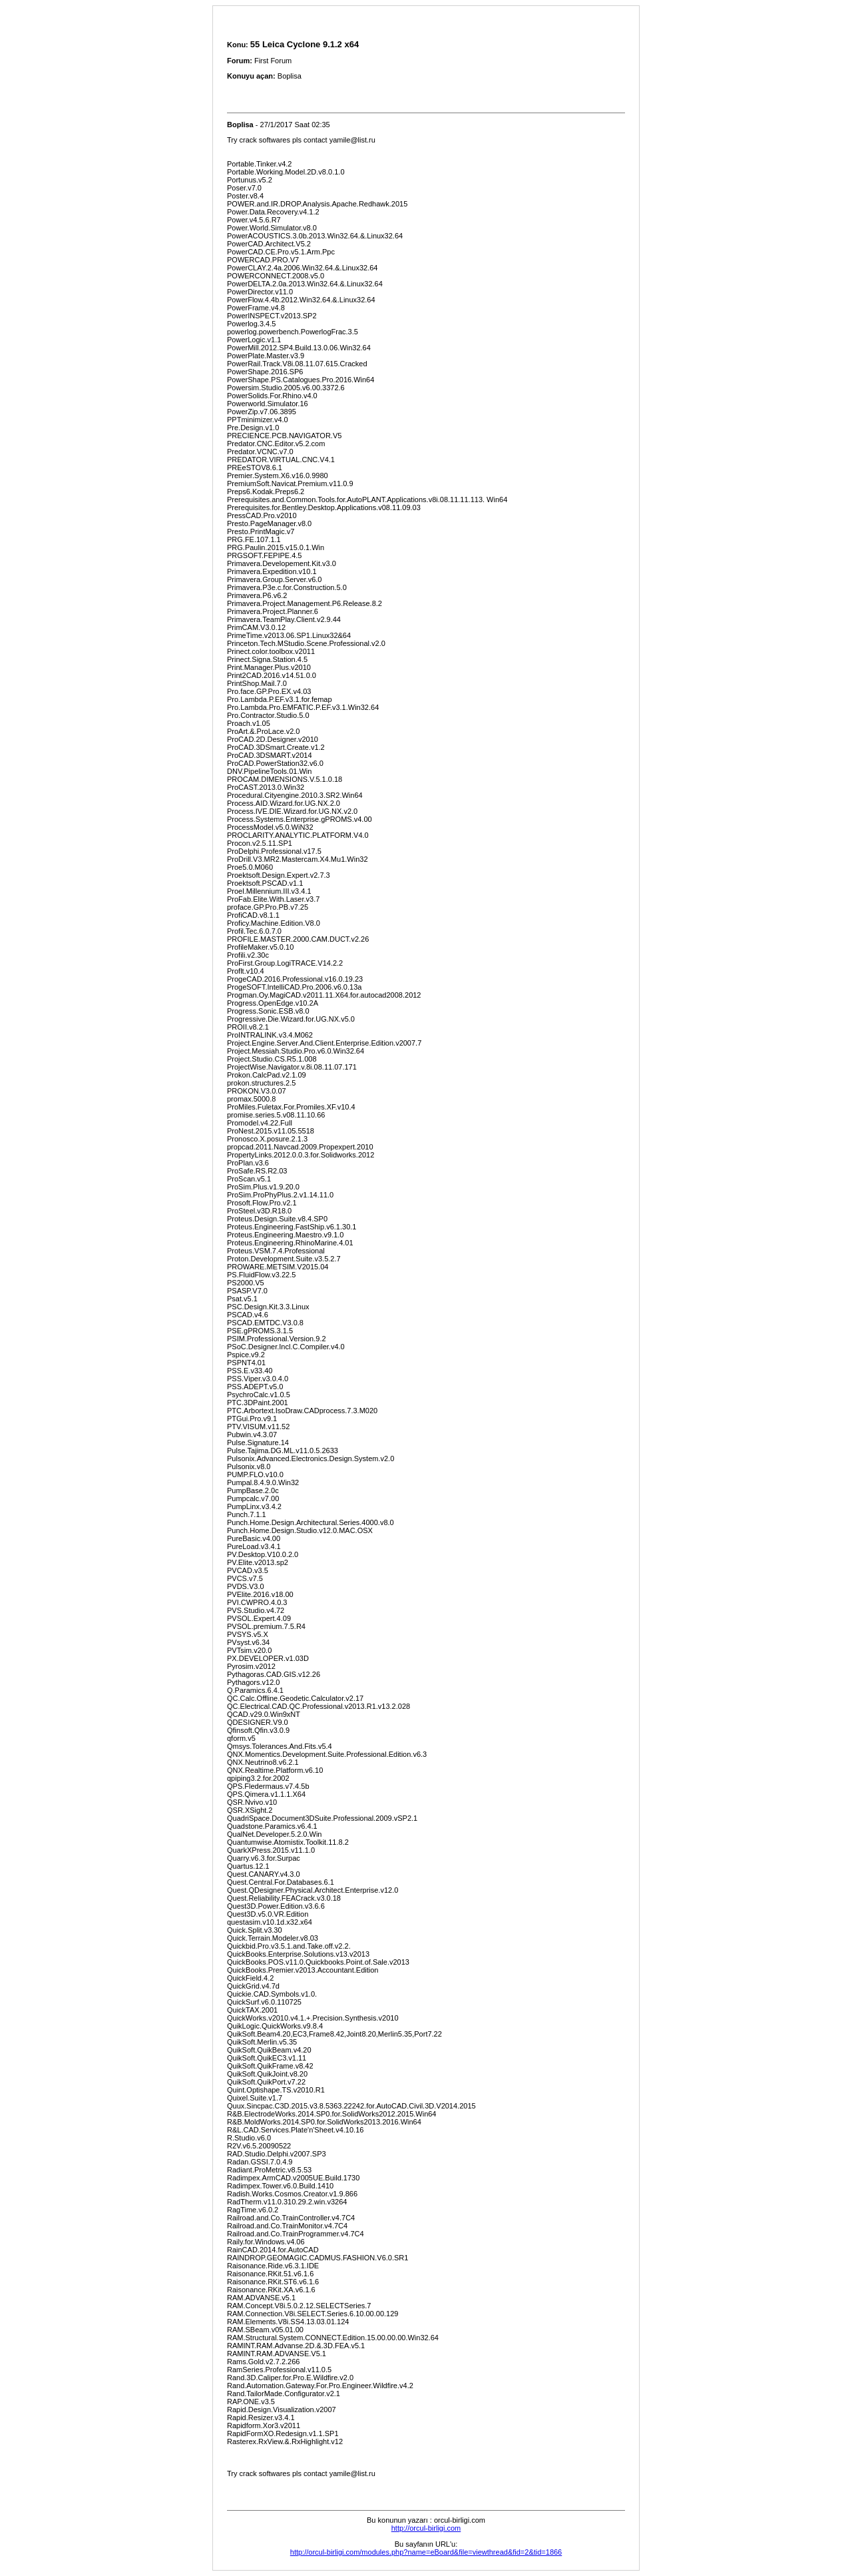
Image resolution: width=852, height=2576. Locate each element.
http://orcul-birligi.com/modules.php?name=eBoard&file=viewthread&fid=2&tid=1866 (426, 2552)
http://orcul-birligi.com (426, 2528)
